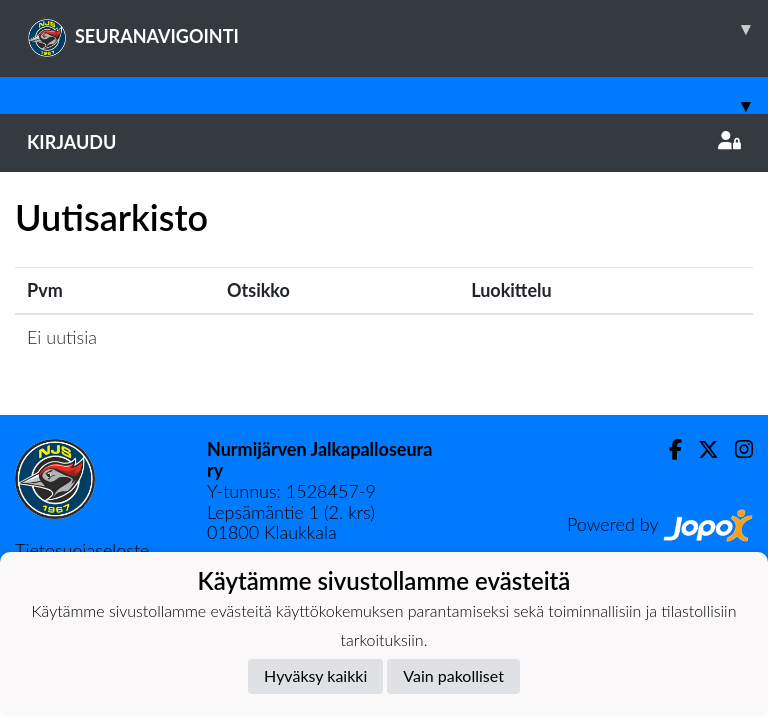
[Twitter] (700, 449)
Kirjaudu (384, 142)
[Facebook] (667, 449)
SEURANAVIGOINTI (397, 29)
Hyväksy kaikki (315, 675)
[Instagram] (736, 449)
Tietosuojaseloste (82, 550)
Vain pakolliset (453, 675)
